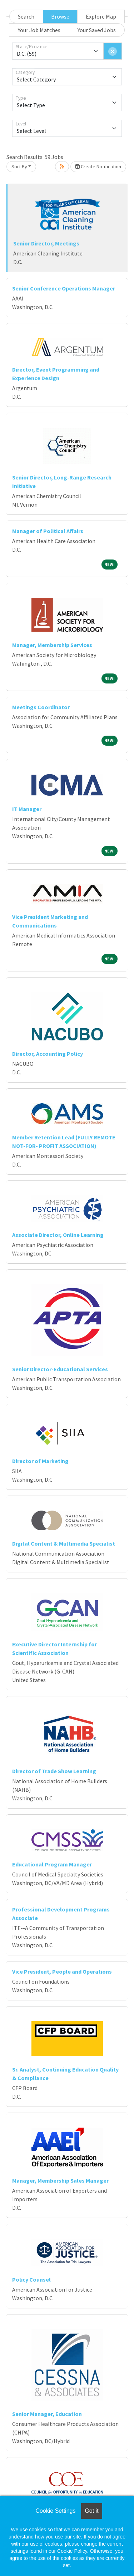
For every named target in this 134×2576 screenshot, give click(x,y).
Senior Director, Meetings (46, 243)
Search (26, 16)
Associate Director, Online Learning (58, 1234)
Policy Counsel (31, 2279)
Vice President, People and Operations (62, 1971)
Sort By (19, 166)
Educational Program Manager (52, 1864)
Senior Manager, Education (47, 2413)
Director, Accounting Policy (47, 1053)
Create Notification (98, 166)
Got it (91, 2511)
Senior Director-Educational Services (60, 1369)
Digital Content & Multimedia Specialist (63, 1543)
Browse (60, 16)
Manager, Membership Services (52, 644)
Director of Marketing (40, 1460)
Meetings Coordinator (41, 707)
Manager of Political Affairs (47, 530)
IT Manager (26, 808)
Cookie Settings (55, 2511)
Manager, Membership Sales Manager (60, 2180)
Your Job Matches (39, 30)
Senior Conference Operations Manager (63, 288)
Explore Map (101, 16)
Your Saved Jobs (97, 30)
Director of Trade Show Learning (54, 1771)
